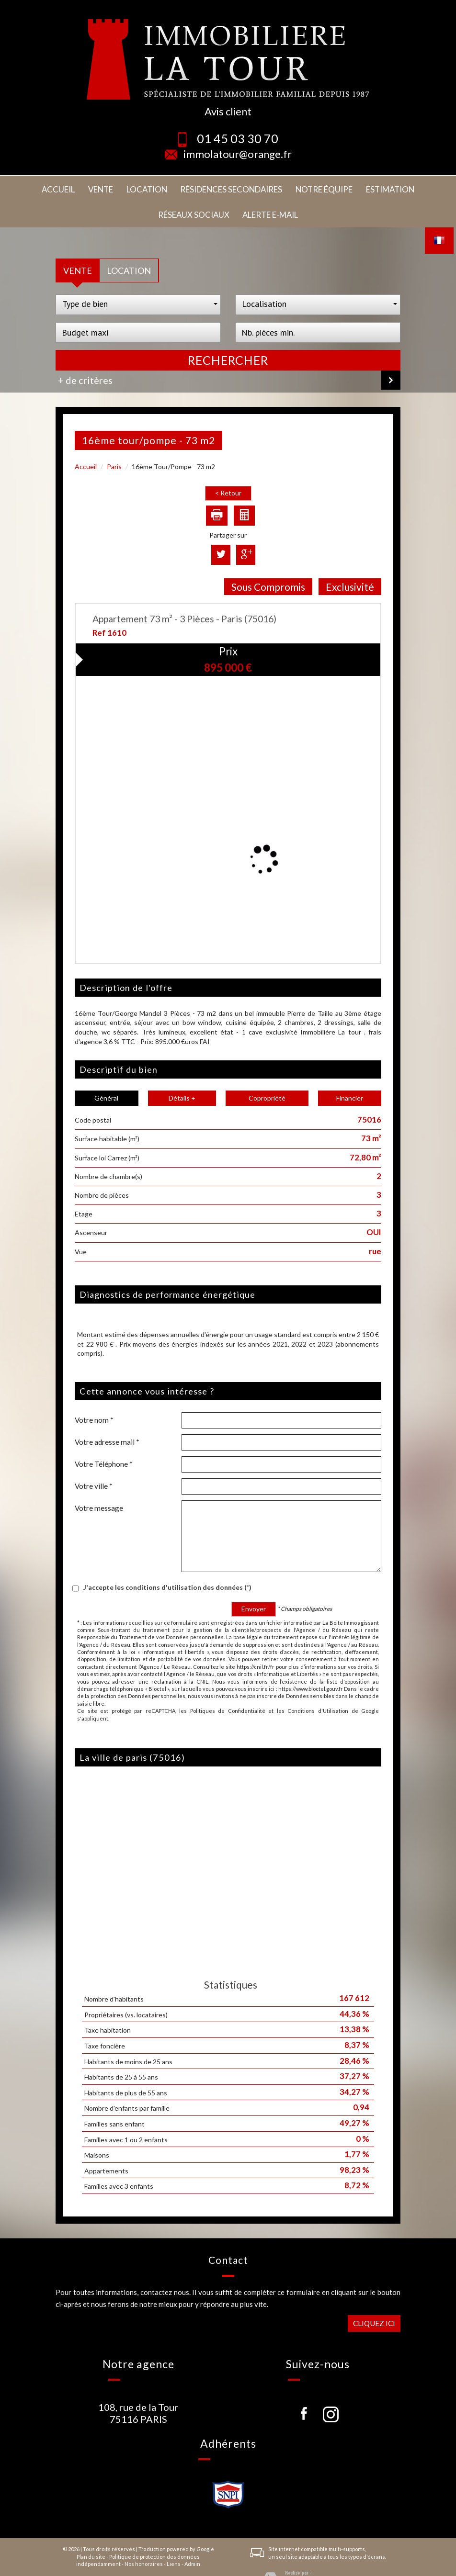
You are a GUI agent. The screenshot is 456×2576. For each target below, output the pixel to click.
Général (106, 1071)
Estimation (291, 188)
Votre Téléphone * (104, 1436)
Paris (114, 439)
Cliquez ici (374, 2295)
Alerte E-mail (413, 188)
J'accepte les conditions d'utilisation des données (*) (167, 1560)
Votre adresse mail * (107, 1414)
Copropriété (267, 1071)
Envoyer (253, 1581)
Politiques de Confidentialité (227, 1683)
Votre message (99, 1480)
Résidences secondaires (162, 188)
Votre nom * (94, 1392)
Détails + (182, 1071)
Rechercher (228, 332)
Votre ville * (94, 1458)
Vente (57, 188)
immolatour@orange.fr (237, 153)
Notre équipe (238, 188)
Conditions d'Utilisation (317, 1683)
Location (93, 188)
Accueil (24, 188)
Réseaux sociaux (351, 188)
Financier (349, 1071)
